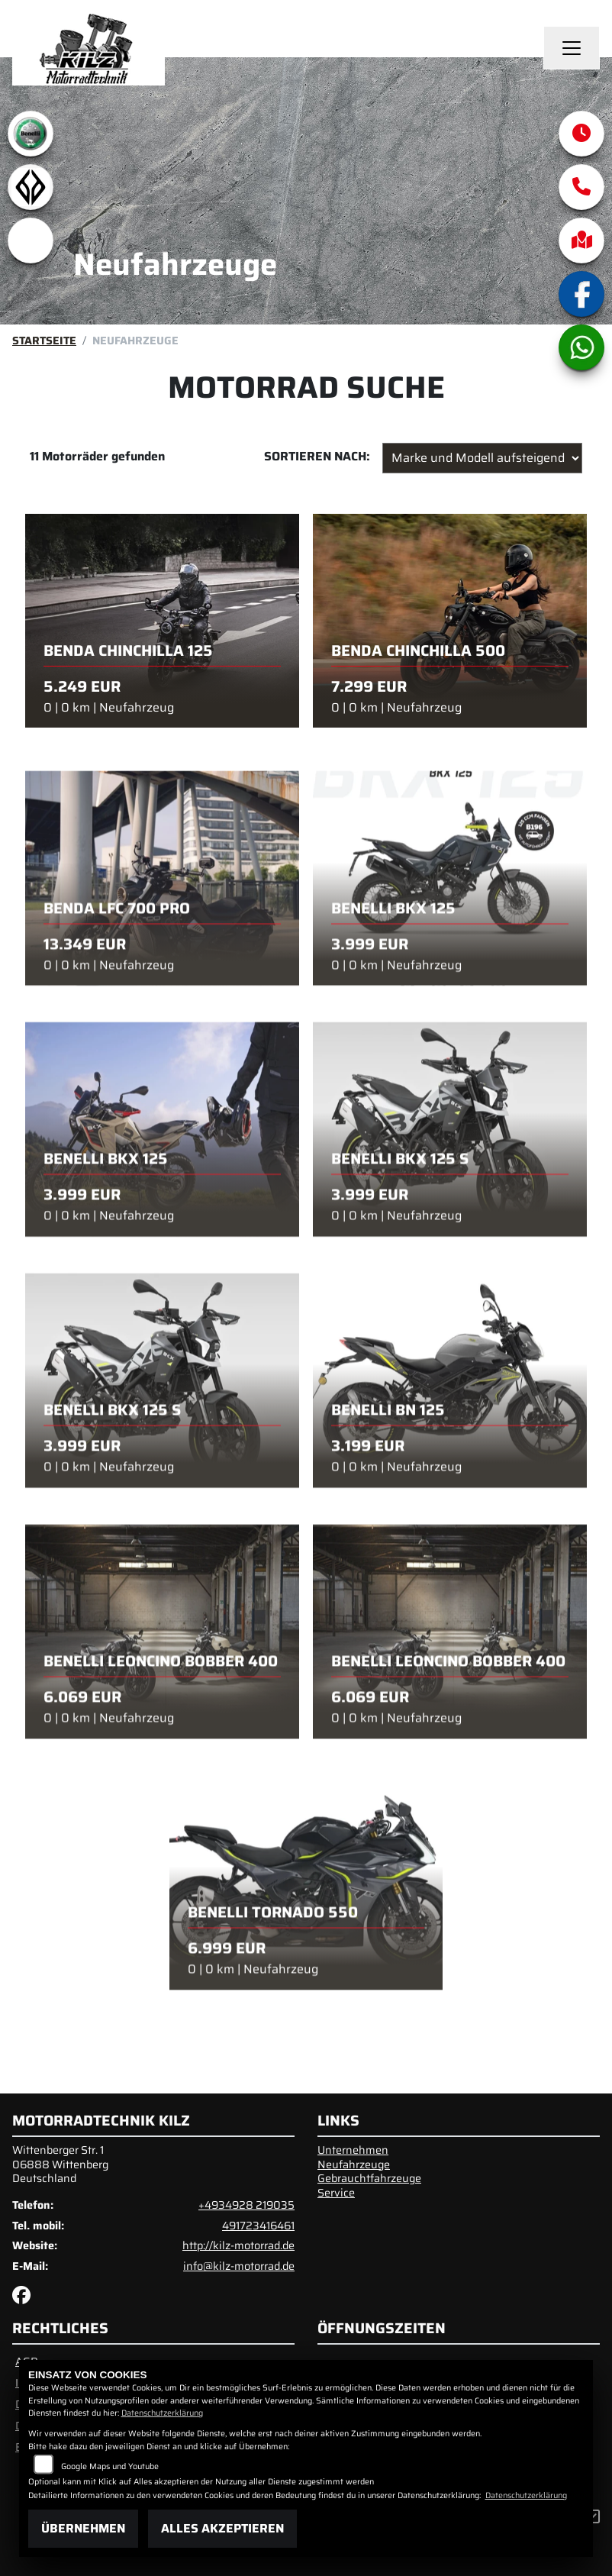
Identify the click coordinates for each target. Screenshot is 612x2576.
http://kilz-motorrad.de (238, 2245)
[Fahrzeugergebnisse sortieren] (482, 458)
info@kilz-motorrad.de (239, 2266)
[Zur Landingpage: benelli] (30, 134)
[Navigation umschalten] (571, 48)
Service (336, 2192)
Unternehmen (352, 2150)
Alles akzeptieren (222, 2528)
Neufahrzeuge (353, 2164)
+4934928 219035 (246, 2205)
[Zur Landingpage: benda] (30, 187)
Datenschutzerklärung (162, 2413)
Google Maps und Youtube (110, 2466)
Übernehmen (83, 2528)
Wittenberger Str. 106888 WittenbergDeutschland (60, 2164)
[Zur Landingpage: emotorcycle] (30, 240)
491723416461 (258, 2225)
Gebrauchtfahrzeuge (369, 2178)
